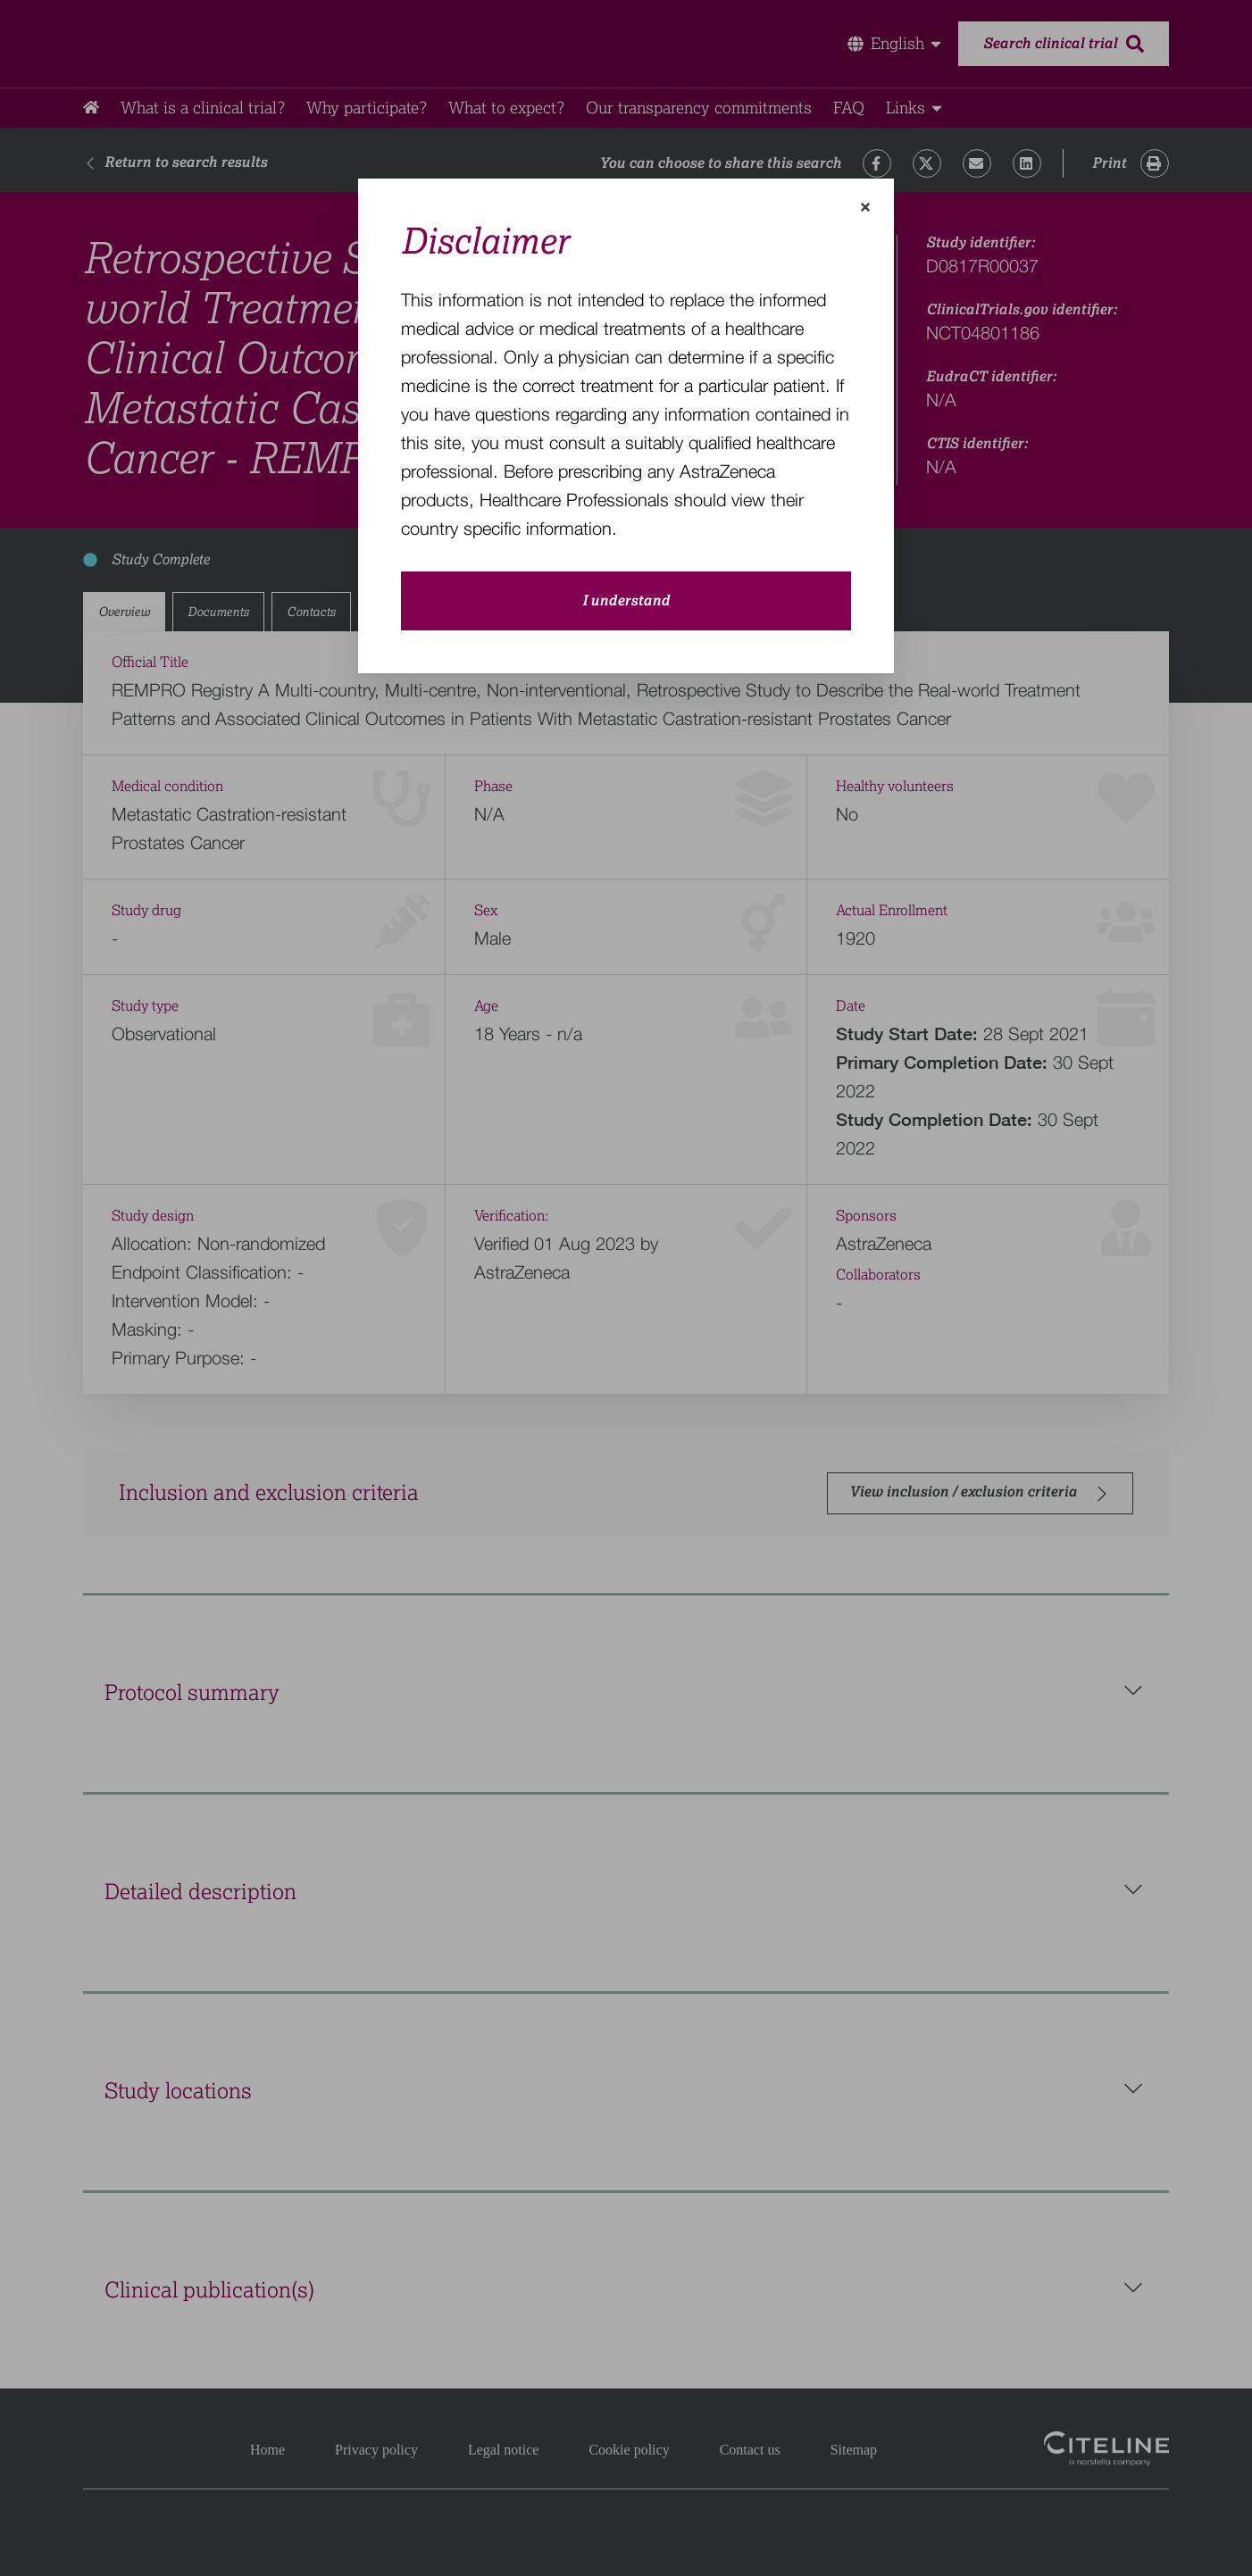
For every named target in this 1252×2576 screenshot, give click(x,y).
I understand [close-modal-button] (626, 601)
